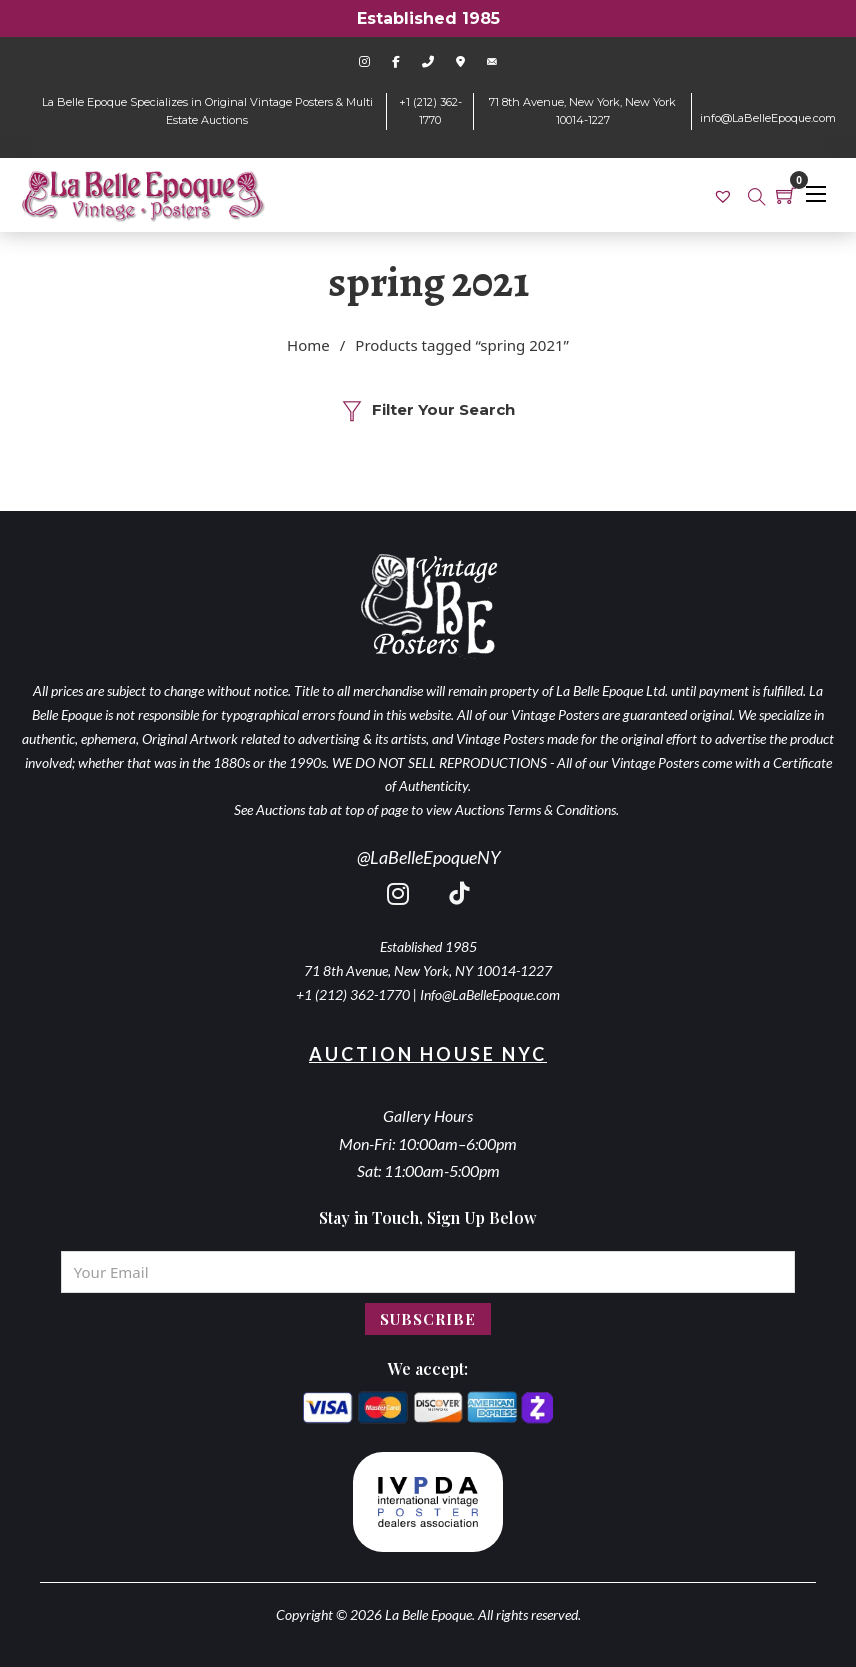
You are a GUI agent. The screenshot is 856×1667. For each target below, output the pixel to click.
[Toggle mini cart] (786, 195)
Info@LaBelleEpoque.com (490, 994)
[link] (725, 195)
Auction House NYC (428, 1054)
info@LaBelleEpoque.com (768, 118)
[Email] (428, 1272)
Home (308, 345)
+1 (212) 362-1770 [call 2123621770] (353, 994)
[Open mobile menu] (816, 194)
